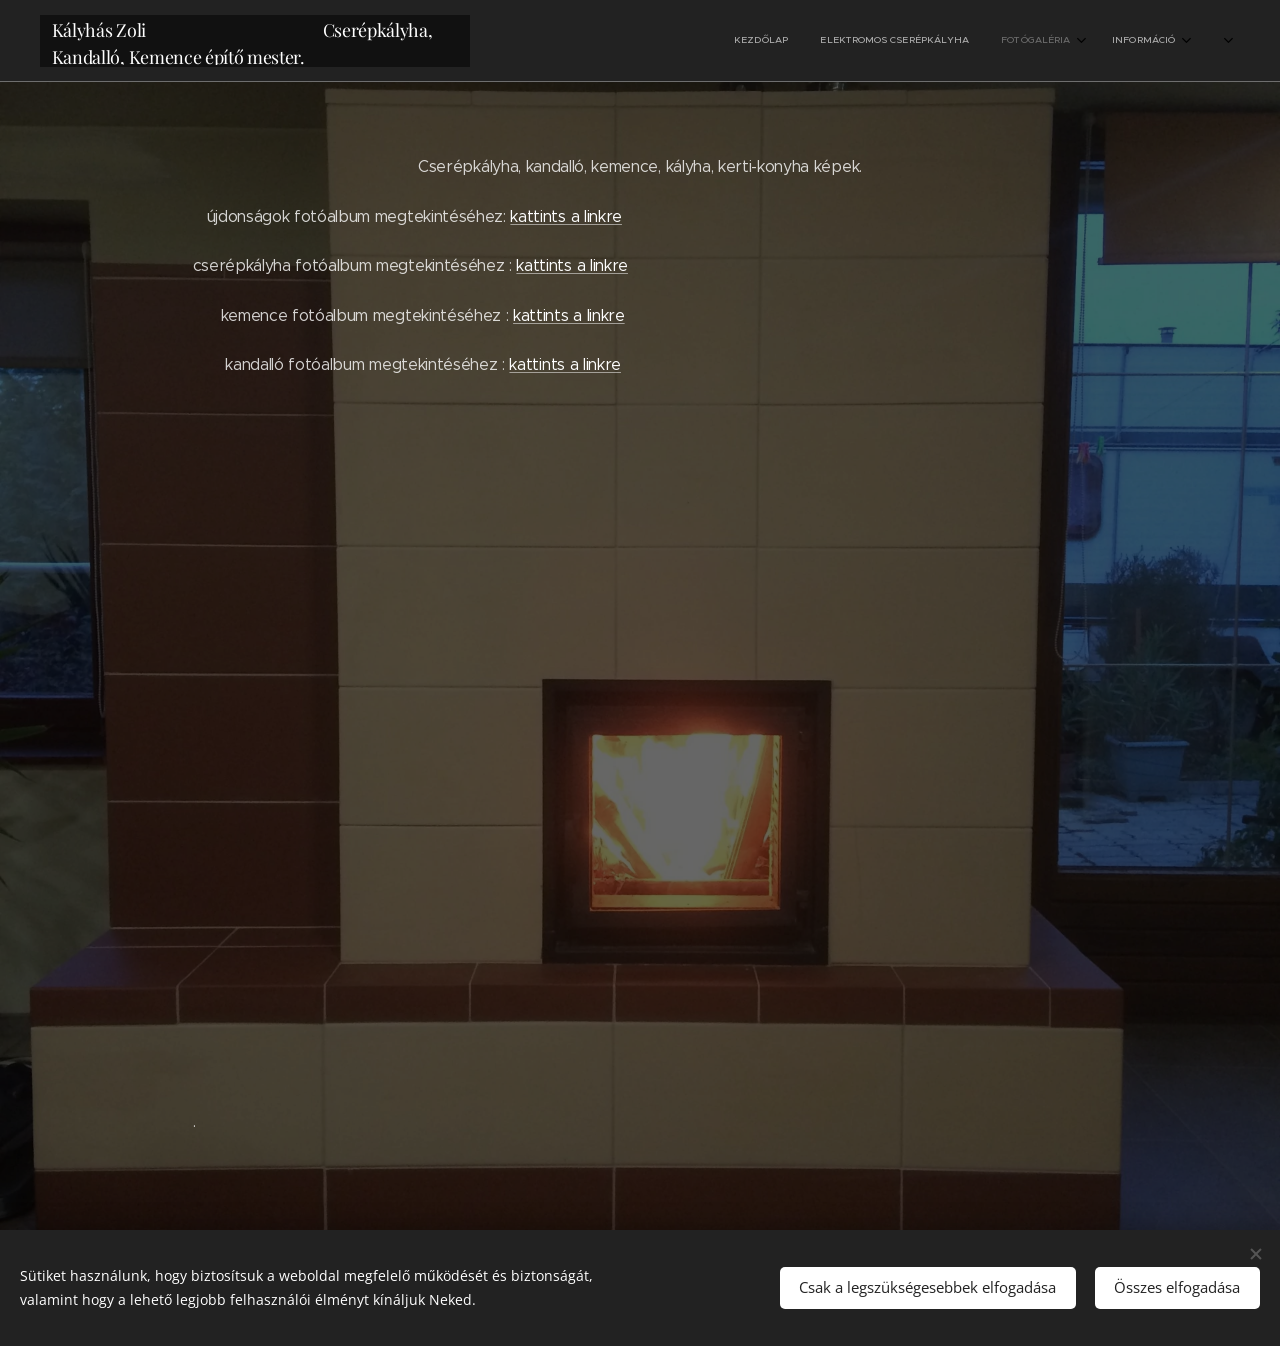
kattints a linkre (566, 216)
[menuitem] (1097, 41)
